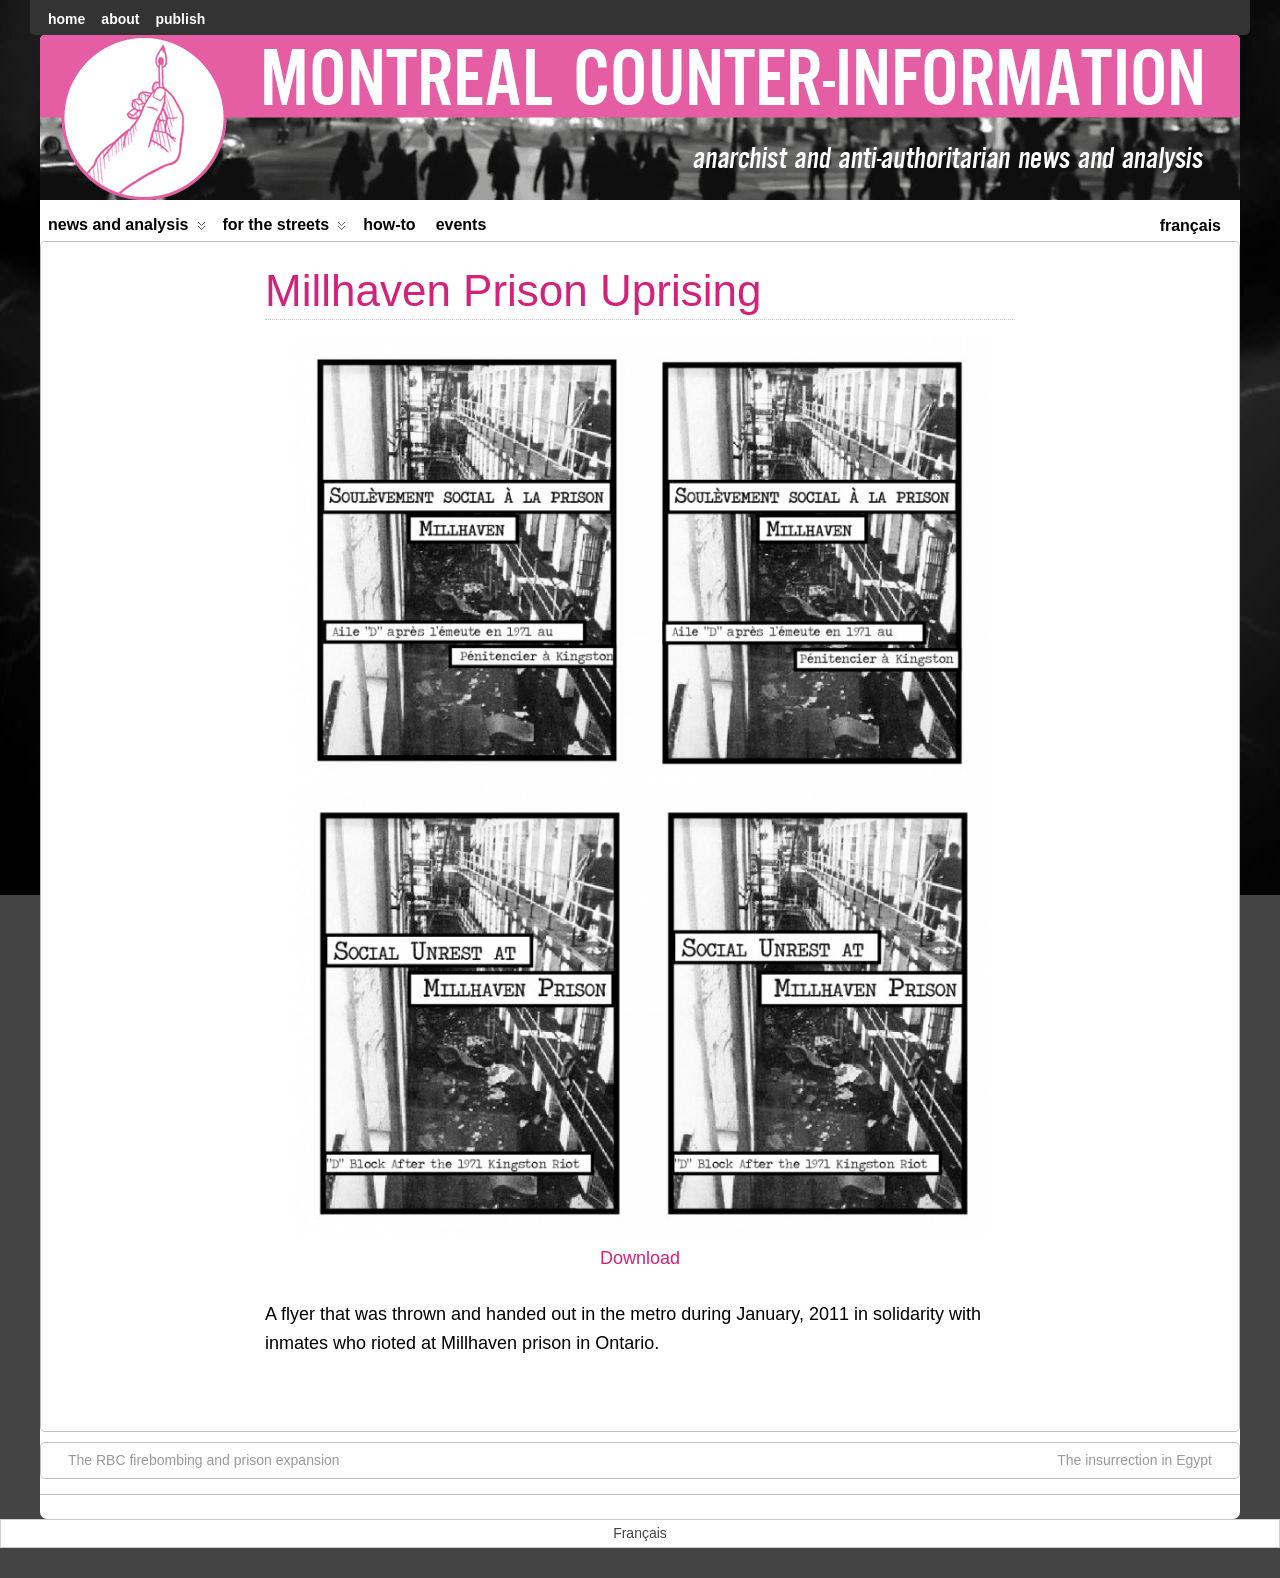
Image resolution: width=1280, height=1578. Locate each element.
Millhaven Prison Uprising (513, 290)
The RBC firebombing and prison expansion (194, 1459)
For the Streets (285, 228)
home (66, 19)
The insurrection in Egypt (1144, 1459)
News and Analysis (127, 228)
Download (640, 1258)
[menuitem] (1190, 223)
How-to (389, 224)
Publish (180, 19)
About (120, 19)
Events (461, 224)
